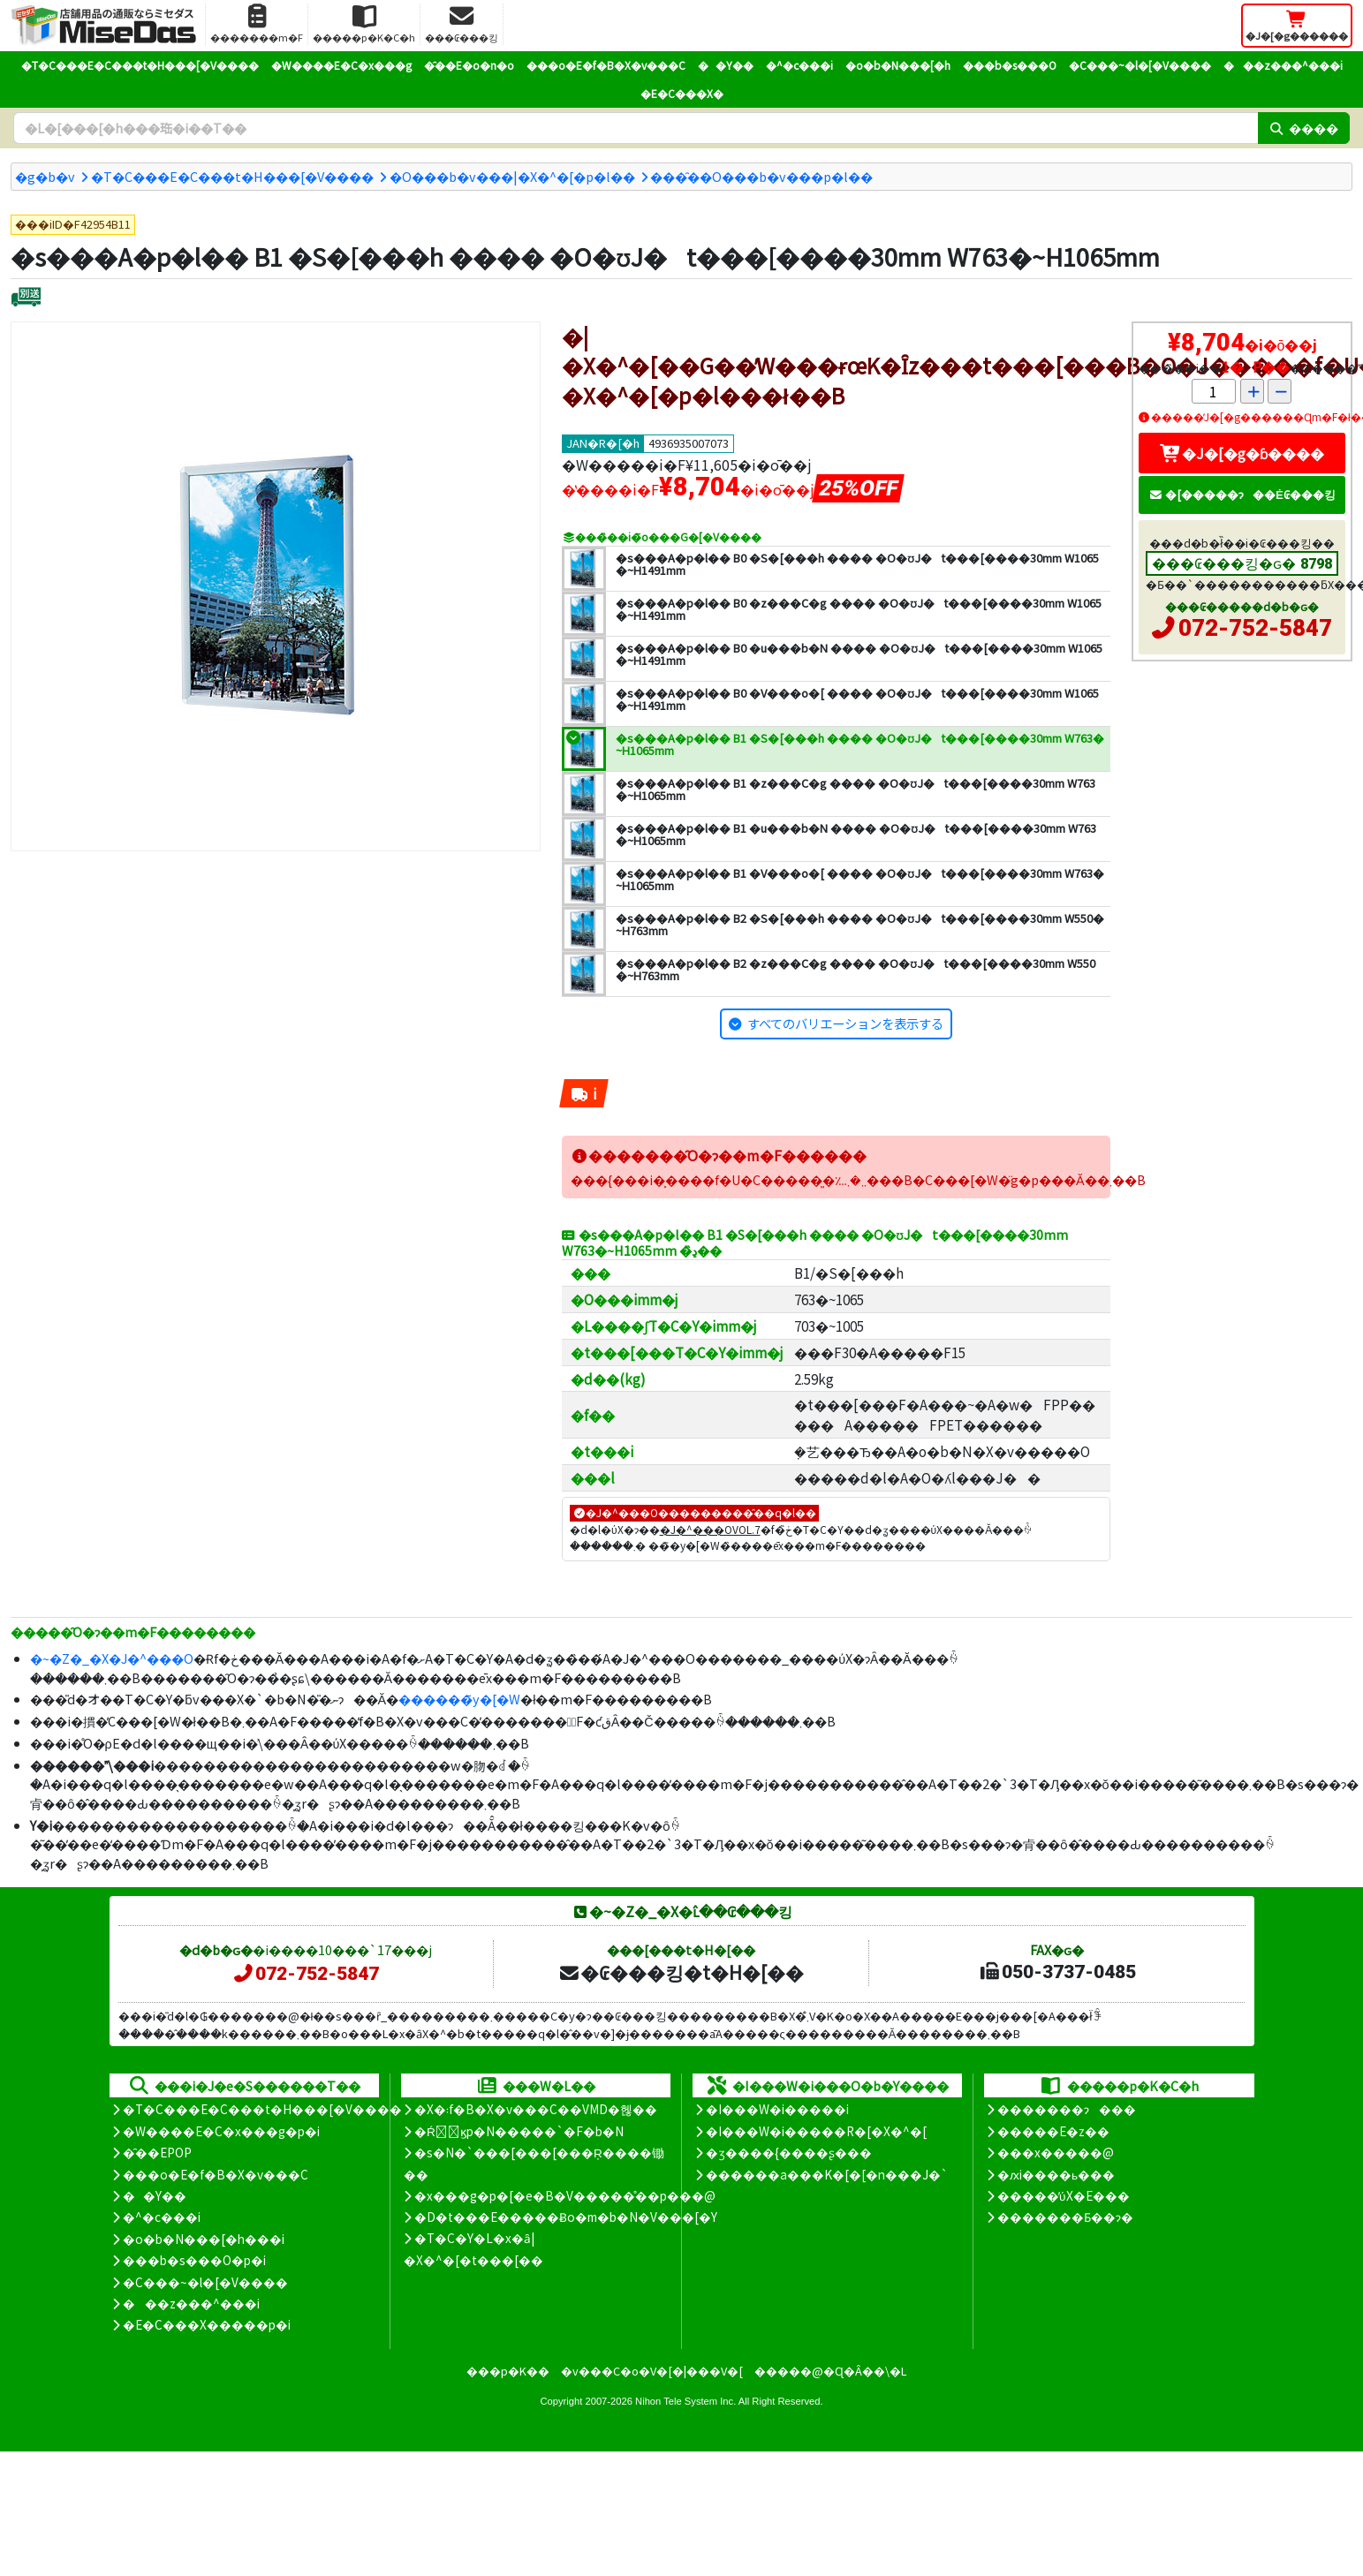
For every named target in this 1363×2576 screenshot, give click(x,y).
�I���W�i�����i (777, 2109)
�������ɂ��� (1066, 2109)
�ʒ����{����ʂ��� (789, 2152)
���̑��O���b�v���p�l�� (761, 176)
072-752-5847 (1255, 628)
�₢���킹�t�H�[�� (680, 1972)
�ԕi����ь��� (1056, 2174)
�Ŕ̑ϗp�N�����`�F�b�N (519, 2131)
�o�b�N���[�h (897, 64)
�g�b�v (45, 176)
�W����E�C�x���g (341, 64)
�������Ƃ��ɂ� (1065, 2216)
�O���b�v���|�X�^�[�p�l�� (512, 176)
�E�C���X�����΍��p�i (207, 2324)
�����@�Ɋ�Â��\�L (830, 2370)
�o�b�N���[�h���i (203, 2238)
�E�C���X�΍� (681, 93)
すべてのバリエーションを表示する (845, 1023)
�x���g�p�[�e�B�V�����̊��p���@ (565, 2195)
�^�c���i (799, 64)
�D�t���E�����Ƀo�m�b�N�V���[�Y (565, 2216)
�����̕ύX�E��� (1063, 2195)
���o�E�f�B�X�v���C (605, 64)
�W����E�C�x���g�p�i (221, 2131)
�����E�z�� (1053, 2131)
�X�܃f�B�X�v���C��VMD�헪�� (535, 2109)
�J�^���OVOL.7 (710, 1529)
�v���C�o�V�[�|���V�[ (652, 2370)
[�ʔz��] (26, 298)
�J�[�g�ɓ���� (1242, 453)
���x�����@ (1055, 2152)
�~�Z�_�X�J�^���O (111, 1658)
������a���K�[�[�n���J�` (827, 2174)
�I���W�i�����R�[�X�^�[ (816, 2131)
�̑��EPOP (157, 2152)
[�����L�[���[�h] (635, 128)
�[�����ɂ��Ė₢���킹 (1242, 494)
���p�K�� (507, 2370)
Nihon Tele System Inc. (685, 2401)
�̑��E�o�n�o (469, 64)
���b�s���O (1009, 64)
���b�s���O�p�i (194, 2260)
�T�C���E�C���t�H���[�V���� (140, 64)
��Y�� (725, 64)
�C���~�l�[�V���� (1140, 64)
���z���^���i (1283, 64)
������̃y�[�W (459, 1698)
